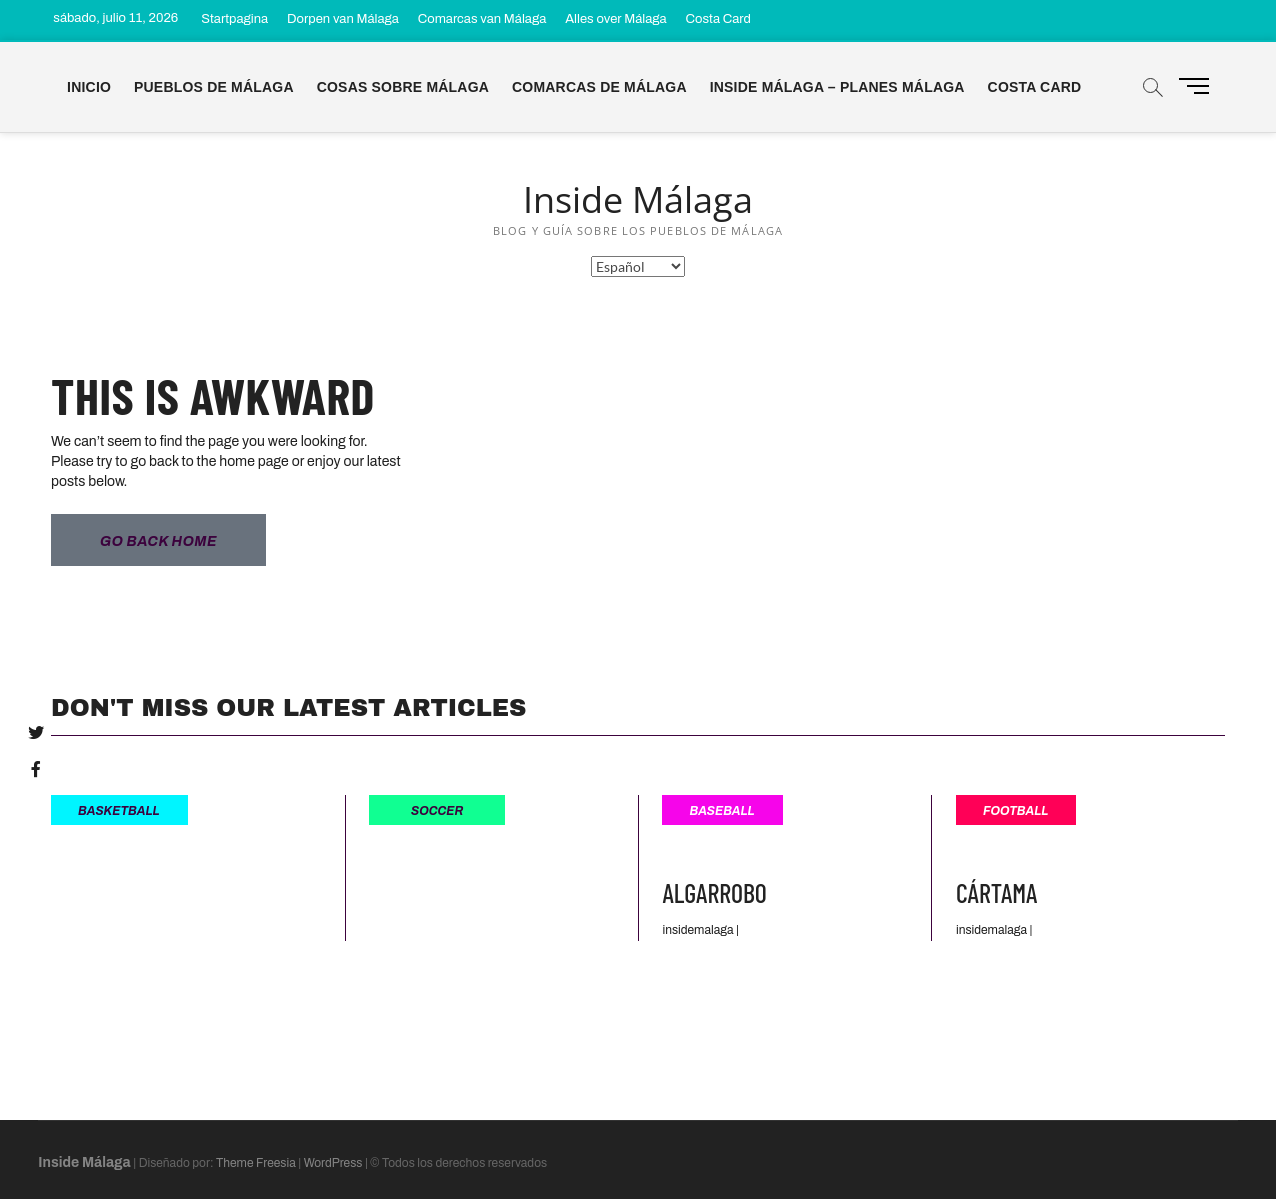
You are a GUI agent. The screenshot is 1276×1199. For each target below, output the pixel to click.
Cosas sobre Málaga (403, 87)
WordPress (333, 1162)
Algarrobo (714, 891)
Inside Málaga (638, 200)
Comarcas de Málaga (599, 87)
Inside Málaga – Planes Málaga (837, 87)
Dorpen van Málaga (343, 19)
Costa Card (718, 19)
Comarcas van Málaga (482, 19)
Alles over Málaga (615, 19)
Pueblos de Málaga (214, 87)
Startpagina (234, 19)
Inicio (89, 87)
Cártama (996, 891)
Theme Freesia (256, 1162)
